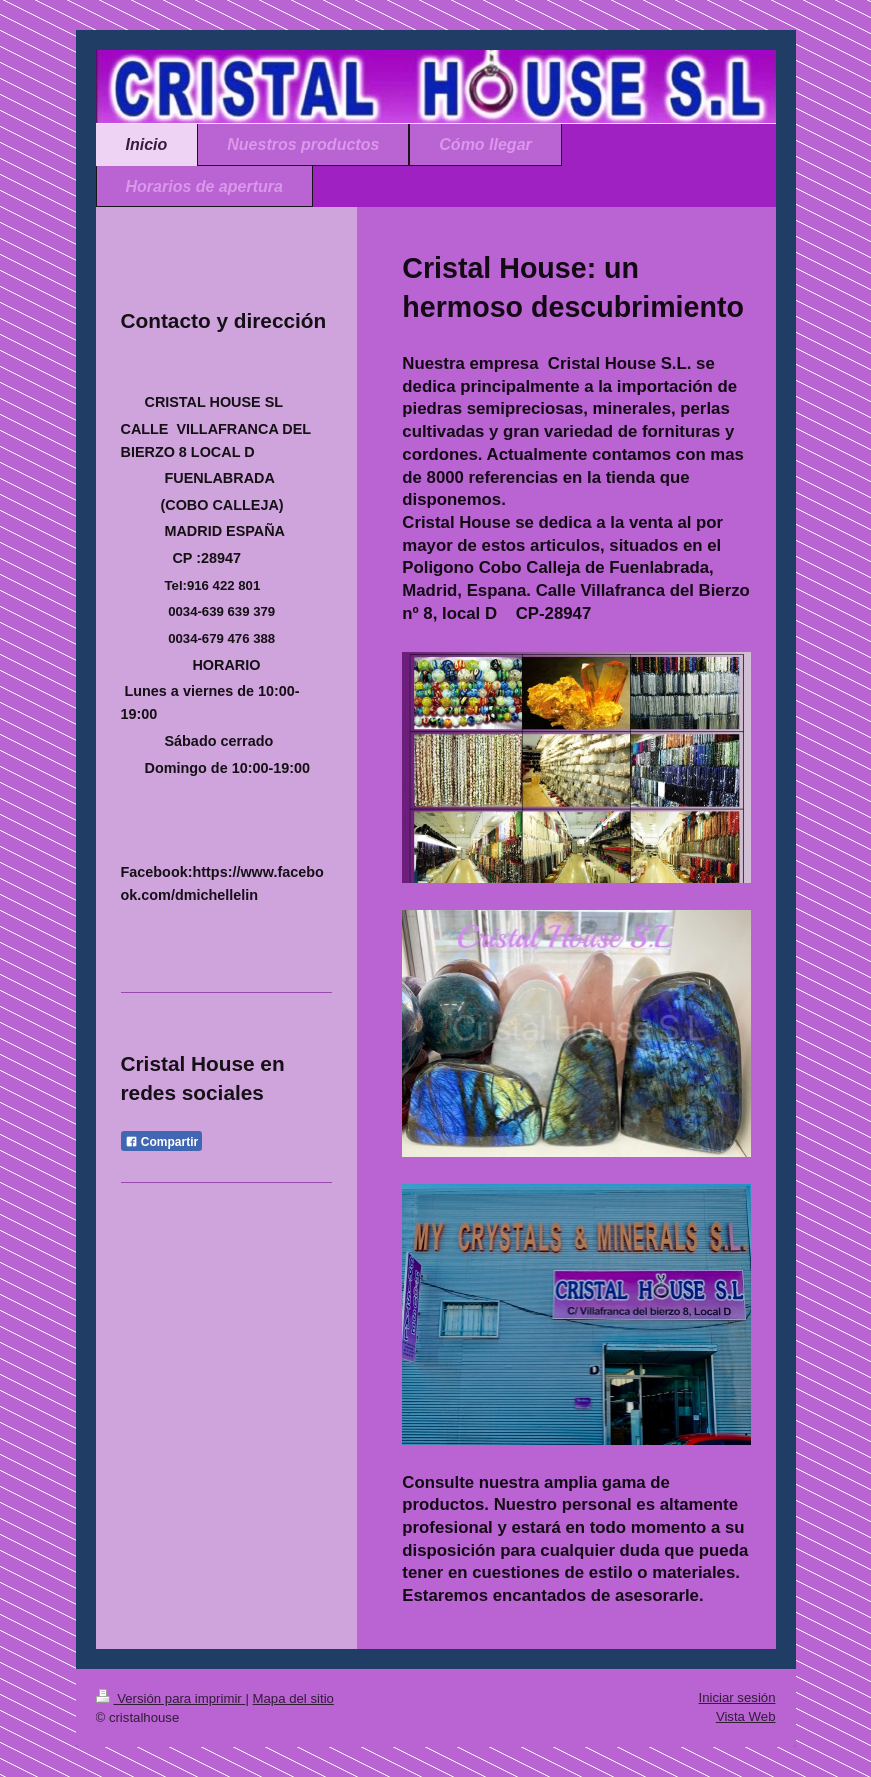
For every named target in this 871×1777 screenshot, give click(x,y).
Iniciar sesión (737, 1697)
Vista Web (746, 1716)
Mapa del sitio (293, 1698)
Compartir (162, 1142)
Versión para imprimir (171, 1698)
